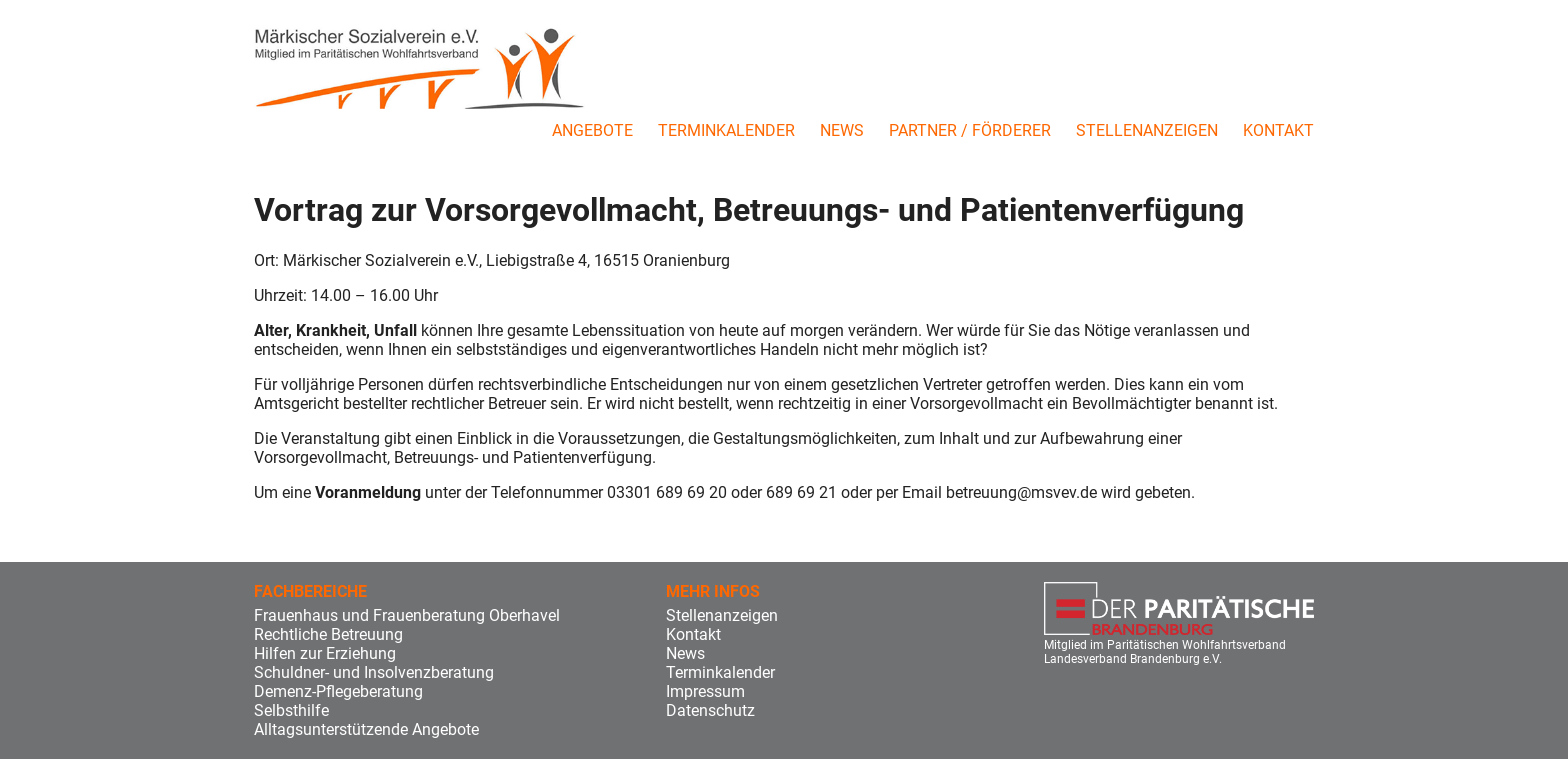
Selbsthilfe (291, 710)
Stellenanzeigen (1147, 130)
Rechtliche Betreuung (328, 634)
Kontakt (1278, 130)
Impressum (705, 691)
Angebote (592, 130)
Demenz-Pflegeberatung (338, 691)
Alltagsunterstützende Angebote (366, 729)
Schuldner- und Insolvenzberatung (374, 672)
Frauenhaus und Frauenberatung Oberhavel (407, 615)
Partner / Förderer (970, 130)
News (842, 130)
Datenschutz (710, 710)
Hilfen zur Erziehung (325, 653)
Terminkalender (726, 130)
